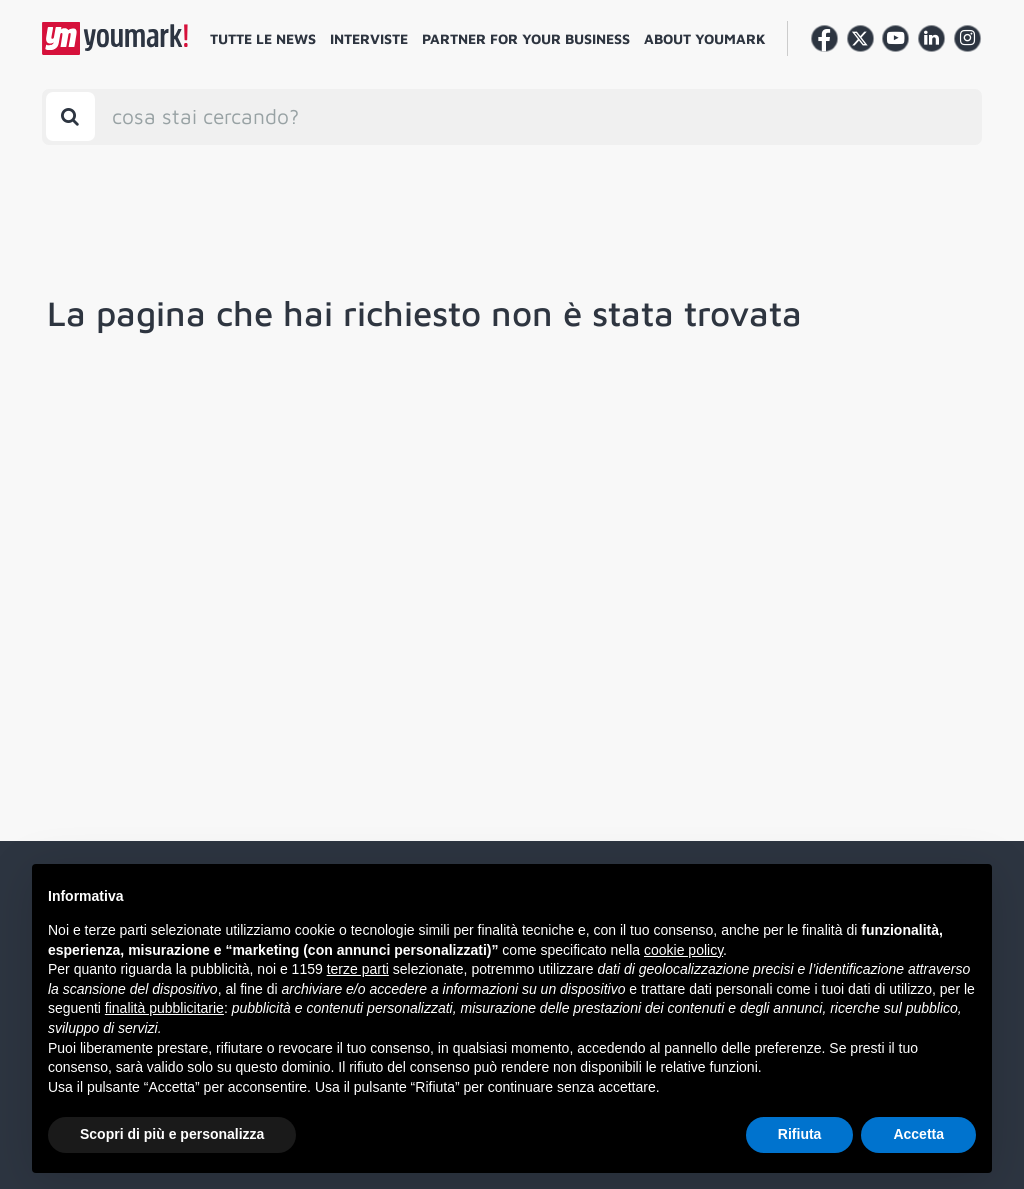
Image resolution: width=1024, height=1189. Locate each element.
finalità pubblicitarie (164, 1008)
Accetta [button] (918, 1134)
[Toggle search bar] (70, 116)
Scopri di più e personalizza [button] (172, 1134)
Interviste (369, 38)
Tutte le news (263, 38)
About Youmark (705, 38)
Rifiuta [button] (800, 1134)
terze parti (358, 969)
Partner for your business (526, 38)
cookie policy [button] (683, 950)
